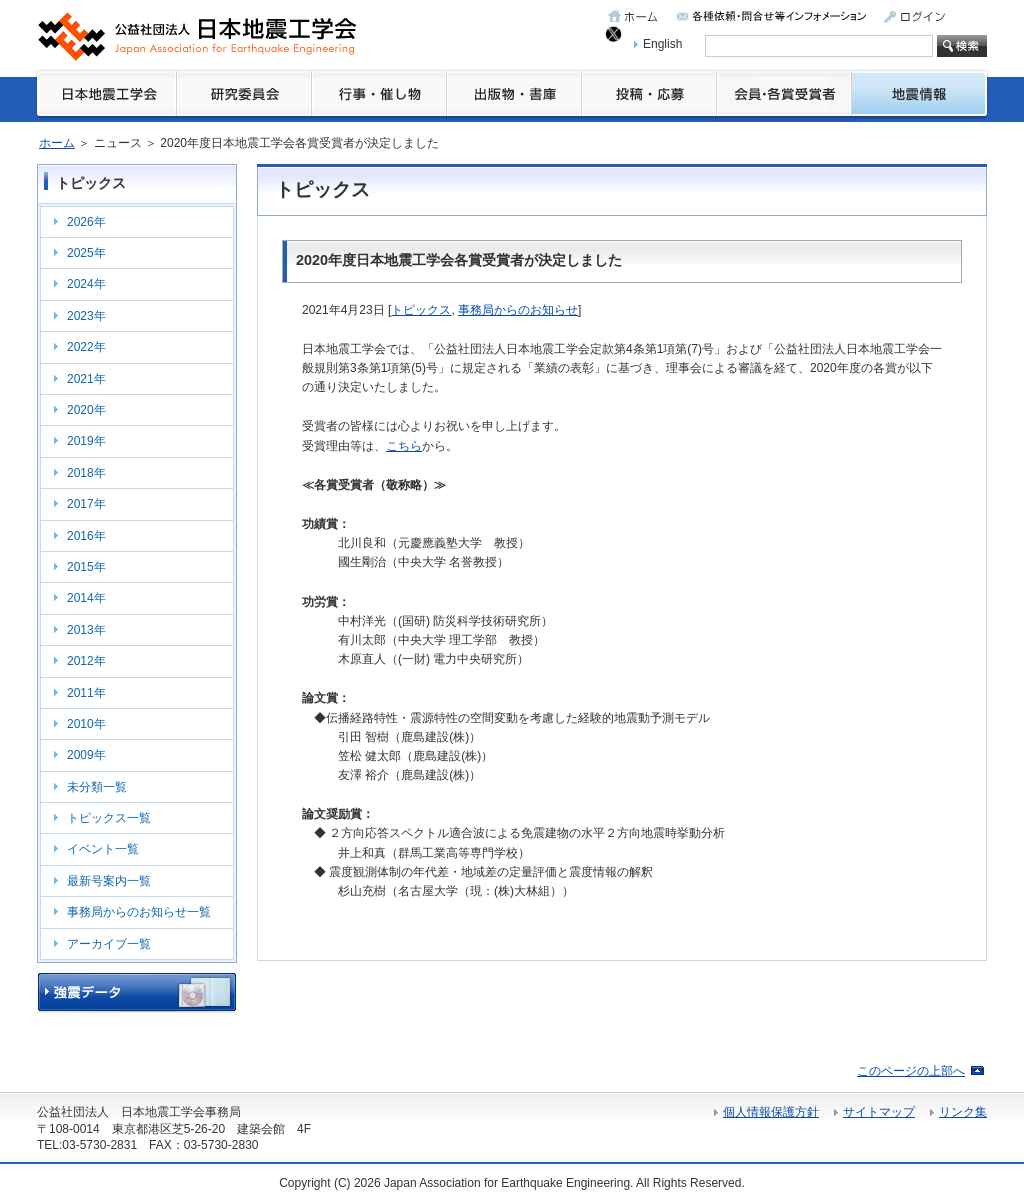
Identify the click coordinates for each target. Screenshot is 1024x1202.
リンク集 (963, 1112)
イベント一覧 (103, 849)
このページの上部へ (911, 1071)
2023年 (86, 316)
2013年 (86, 630)
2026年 (86, 222)
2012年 (86, 661)
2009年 (86, 755)
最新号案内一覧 (109, 881)
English (662, 44)
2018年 (86, 473)
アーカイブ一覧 (109, 944)
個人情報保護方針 (771, 1112)
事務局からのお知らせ (518, 310)
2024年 (86, 284)
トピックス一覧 (109, 818)
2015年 (86, 567)
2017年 (86, 504)
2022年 (86, 347)
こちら (404, 446)
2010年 (86, 724)
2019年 (86, 441)
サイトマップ (879, 1112)
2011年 (86, 693)
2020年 (86, 410)
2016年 (86, 536)
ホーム (57, 143)
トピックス (421, 310)
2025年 (86, 253)
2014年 (86, 598)
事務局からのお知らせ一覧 (139, 912)
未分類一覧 (97, 787)
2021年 (86, 379)
